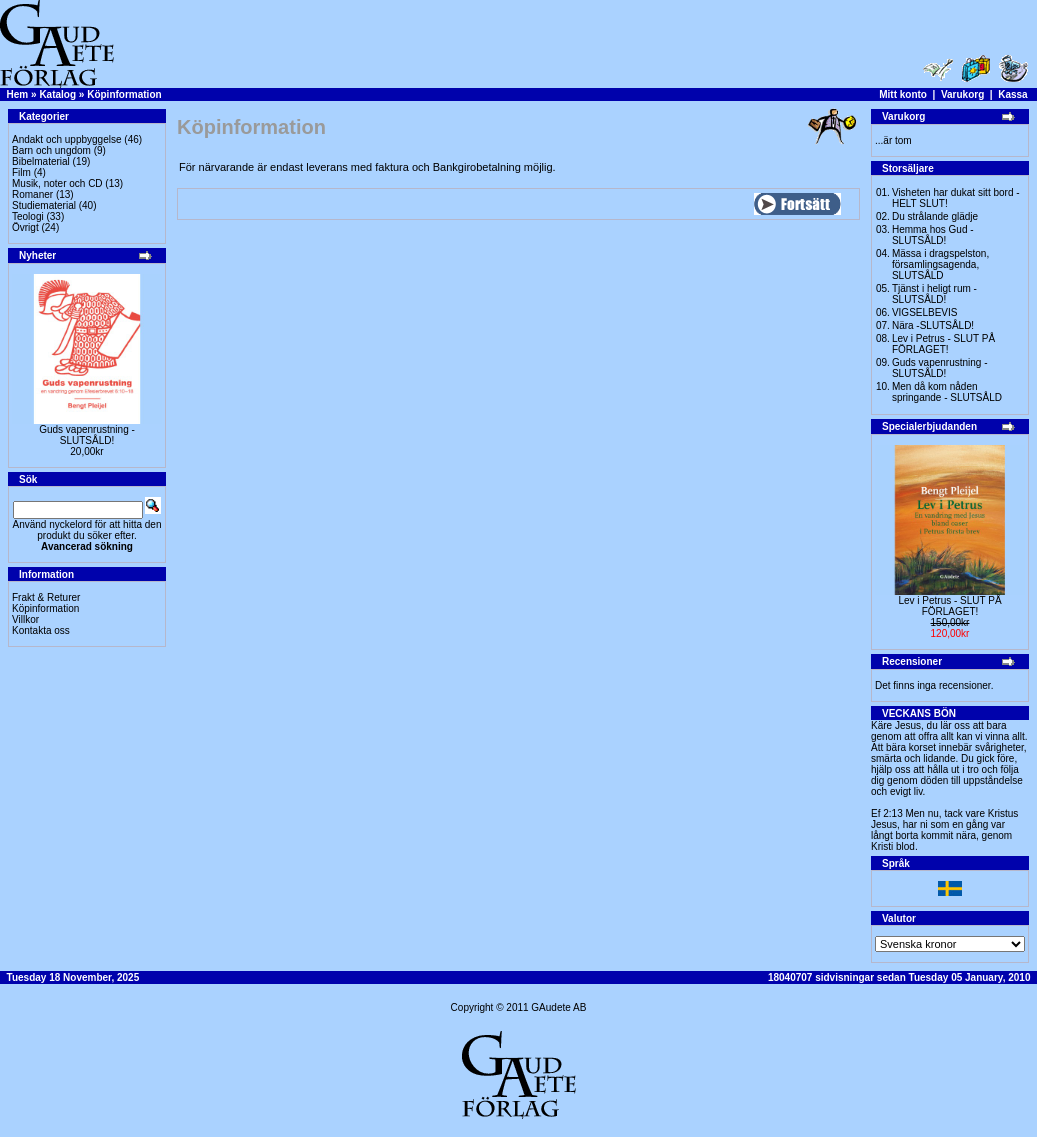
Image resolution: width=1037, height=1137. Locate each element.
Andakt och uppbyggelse (67, 139)
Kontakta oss (41, 630)
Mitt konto (903, 94)
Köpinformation (124, 94)
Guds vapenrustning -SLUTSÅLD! (87, 435)
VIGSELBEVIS (925, 312)
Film (21, 172)
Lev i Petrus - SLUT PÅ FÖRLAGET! (943, 344)
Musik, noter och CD (57, 183)
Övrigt (25, 227)
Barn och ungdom (51, 150)
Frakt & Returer (46, 597)
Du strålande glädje (935, 216)
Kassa (1012, 94)
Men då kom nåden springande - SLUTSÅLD (947, 392)
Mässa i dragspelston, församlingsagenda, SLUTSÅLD (940, 264)
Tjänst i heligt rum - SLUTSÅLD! (934, 294)
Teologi (28, 216)
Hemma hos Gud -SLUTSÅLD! (933, 235)
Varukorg (962, 94)
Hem (18, 94)
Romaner (32, 194)
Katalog (57, 94)
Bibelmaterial (41, 161)
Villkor (25, 619)
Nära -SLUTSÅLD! (933, 325)
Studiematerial (44, 205)
